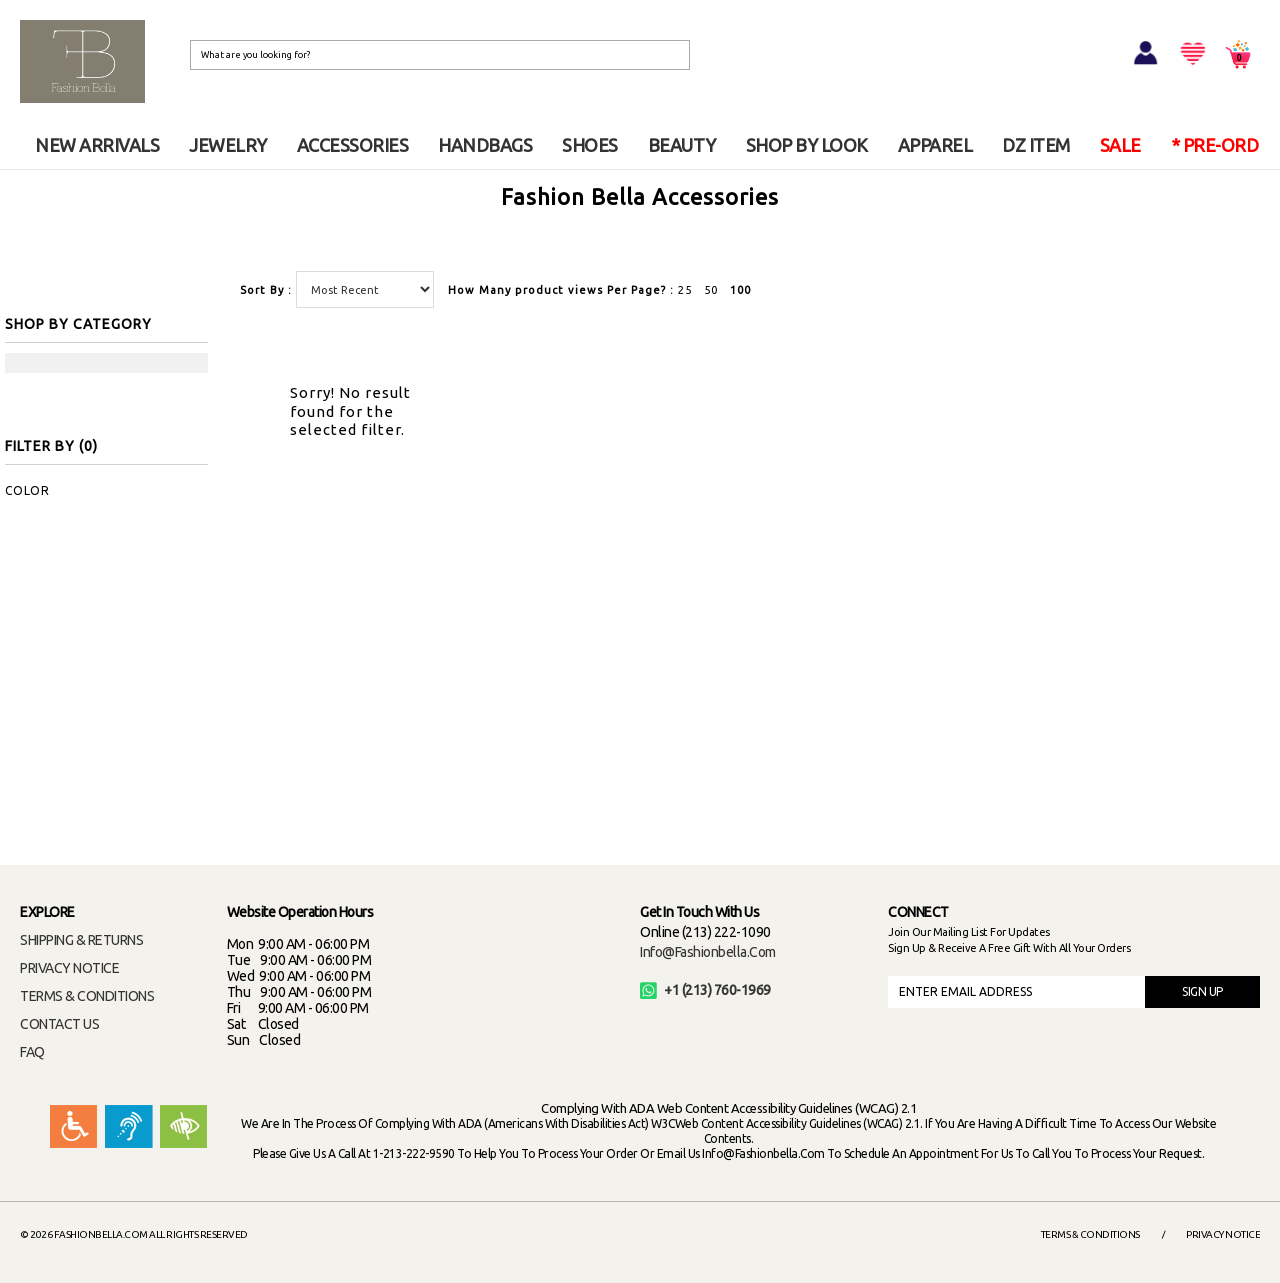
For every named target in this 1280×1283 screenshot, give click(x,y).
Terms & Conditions (1090, 1234)
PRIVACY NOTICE (69, 968)
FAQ (32, 1052)
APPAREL (935, 145)
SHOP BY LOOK (807, 145)
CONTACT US (59, 1024)
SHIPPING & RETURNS (81, 940)
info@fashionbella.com (708, 952)
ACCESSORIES (353, 145)
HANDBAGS (485, 145)
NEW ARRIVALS (97, 145)
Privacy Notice (1223, 1234)
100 (740, 290)
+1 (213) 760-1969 (705, 990)
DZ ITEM (1036, 145)
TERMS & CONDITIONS (87, 996)
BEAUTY (682, 145)
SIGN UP (1202, 991)
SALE (1120, 145)
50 (711, 290)
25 (685, 290)
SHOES (590, 145)
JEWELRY (228, 145)
